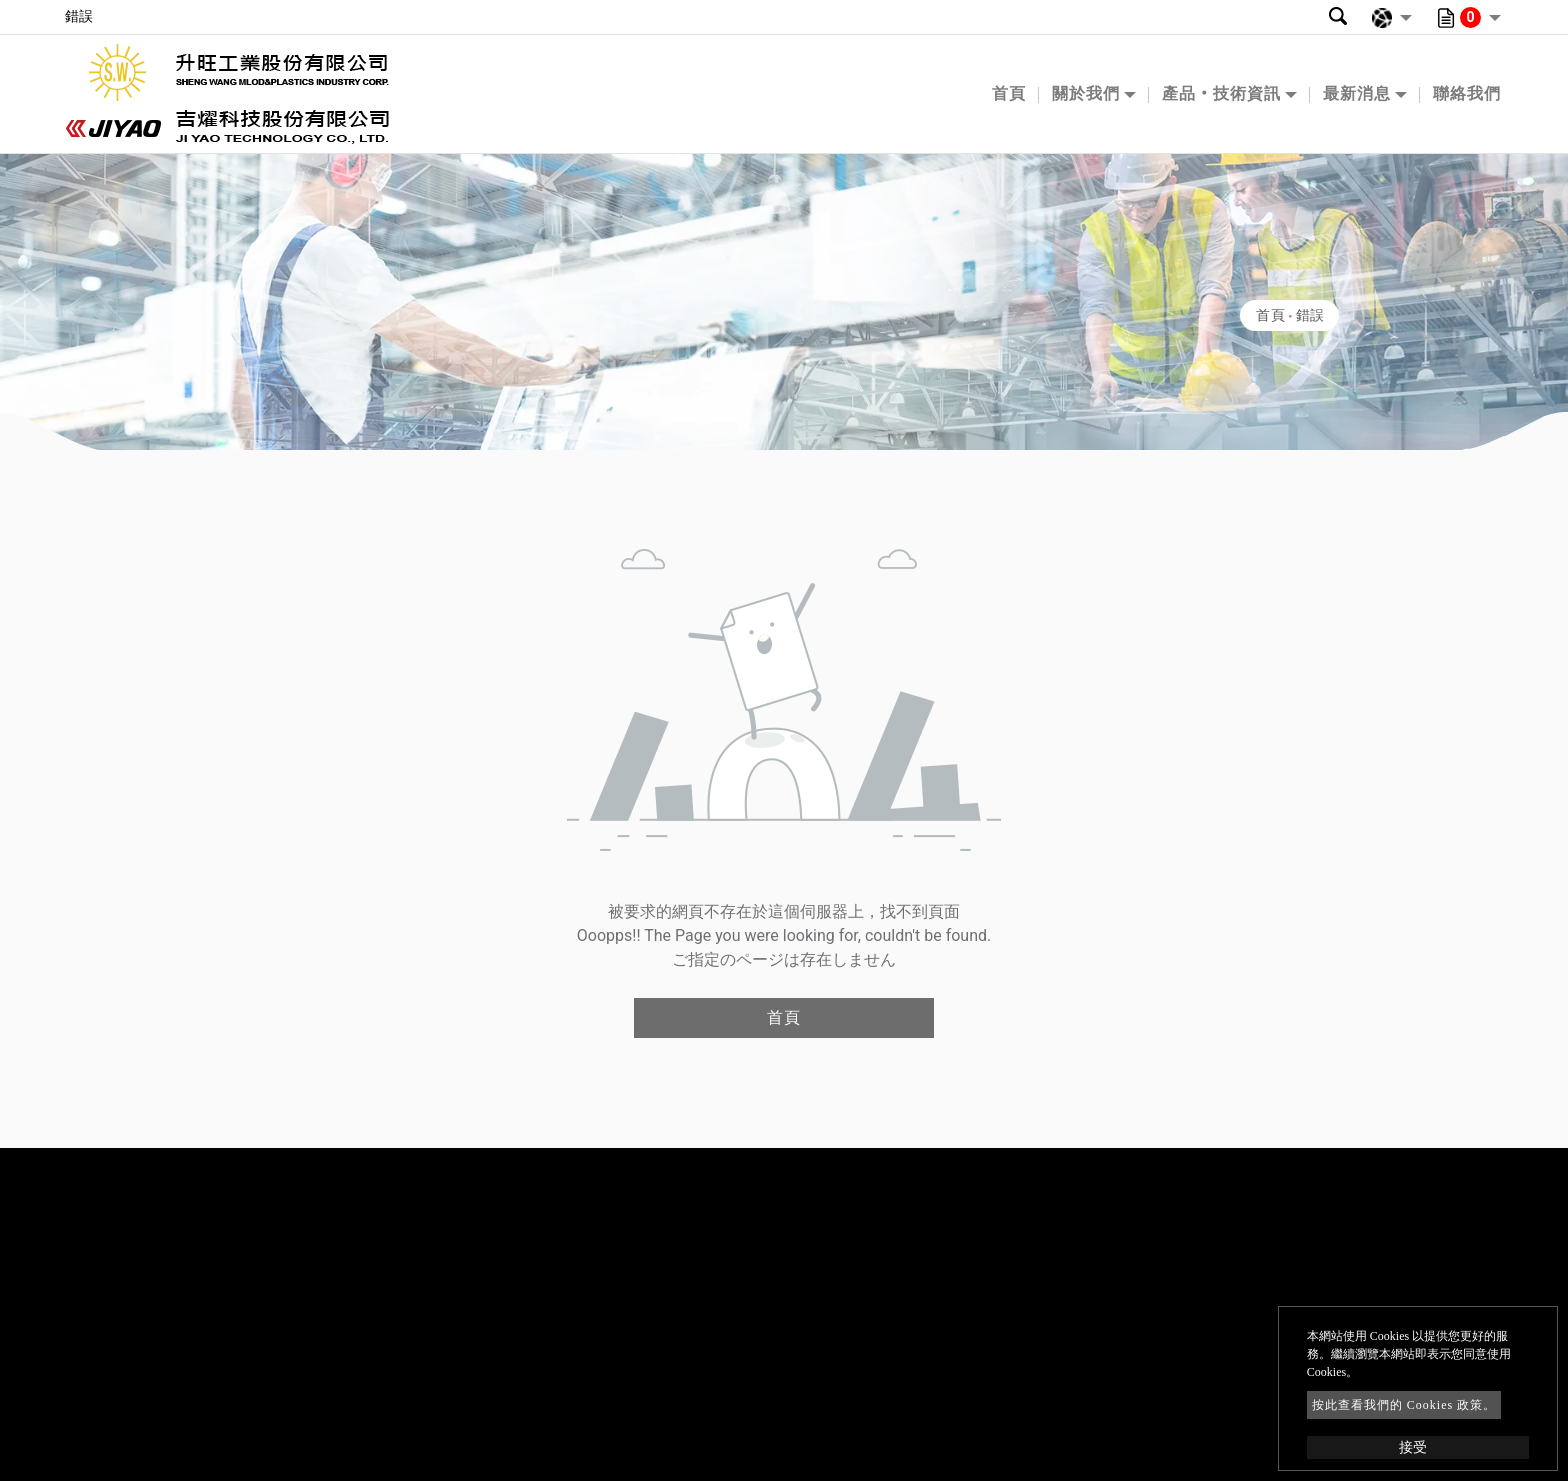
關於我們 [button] (1086, 93)
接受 (1413, 1447)
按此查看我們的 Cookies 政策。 (1404, 1405)
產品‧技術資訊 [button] (1221, 93)
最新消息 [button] (1357, 93)
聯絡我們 (1467, 93)
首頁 (1009, 93)
